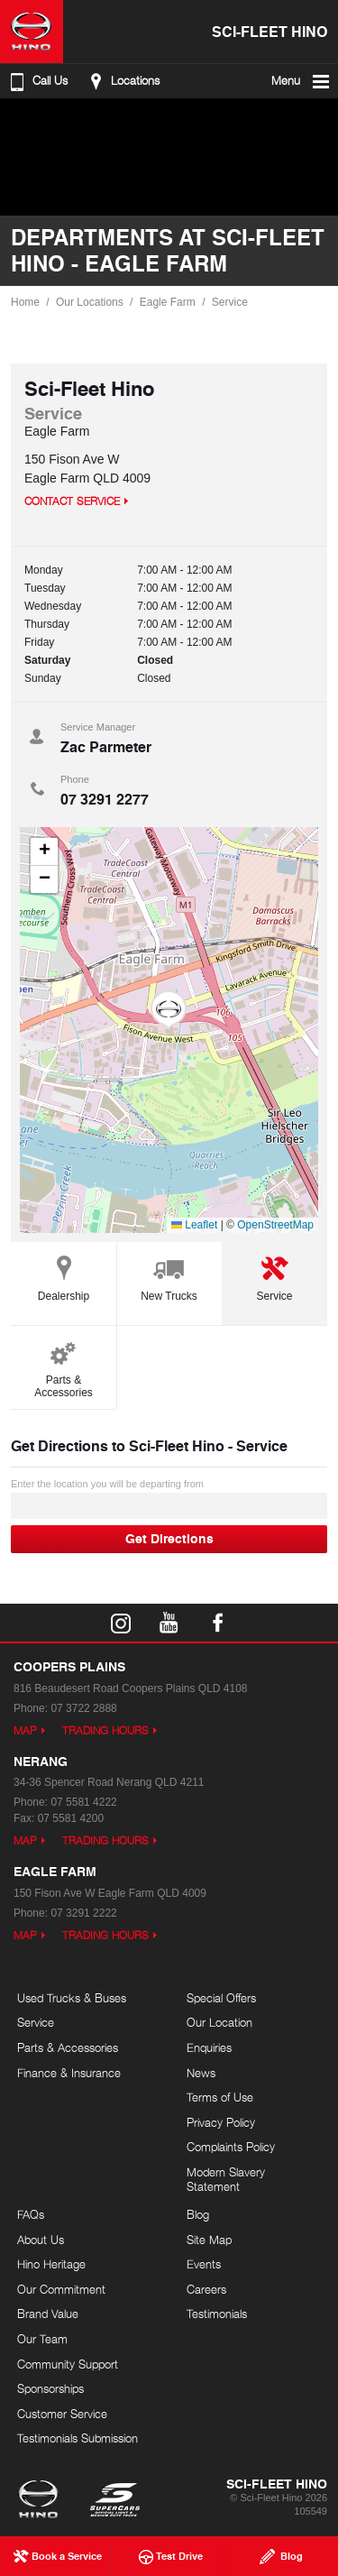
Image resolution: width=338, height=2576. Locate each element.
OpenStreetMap (275, 1225)
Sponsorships (50, 2388)
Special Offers (221, 1998)
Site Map (209, 2239)
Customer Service (62, 2413)
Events (204, 2264)
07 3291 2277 (104, 799)
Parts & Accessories (63, 1366)
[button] (168, 1010)
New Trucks (169, 1275)
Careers (206, 2289)
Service (230, 302)
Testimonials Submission (77, 2438)
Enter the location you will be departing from (169, 1498)
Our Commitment (61, 2289)
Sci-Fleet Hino (269, 31)
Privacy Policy (221, 2122)
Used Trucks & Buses (71, 1998)
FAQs (30, 2214)
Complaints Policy (231, 2146)
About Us (40, 2239)
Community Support (67, 2364)
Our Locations (89, 302)
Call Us (37, 81)
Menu (301, 81)
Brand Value (47, 2313)
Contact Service (72, 501)
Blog (198, 2214)
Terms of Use (220, 2097)
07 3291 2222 (83, 1913)
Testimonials (217, 2313)
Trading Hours (105, 1730)
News (201, 2072)
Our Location (219, 2022)
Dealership (63, 1275)
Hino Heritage (51, 2264)
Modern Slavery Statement (226, 2179)
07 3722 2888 (83, 1708)
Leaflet (194, 1225)
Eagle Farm (168, 302)
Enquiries (209, 2047)
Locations (122, 81)
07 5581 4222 (83, 1802)
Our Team (42, 2339)
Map (25, 1730)
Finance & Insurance (69, 2072)
